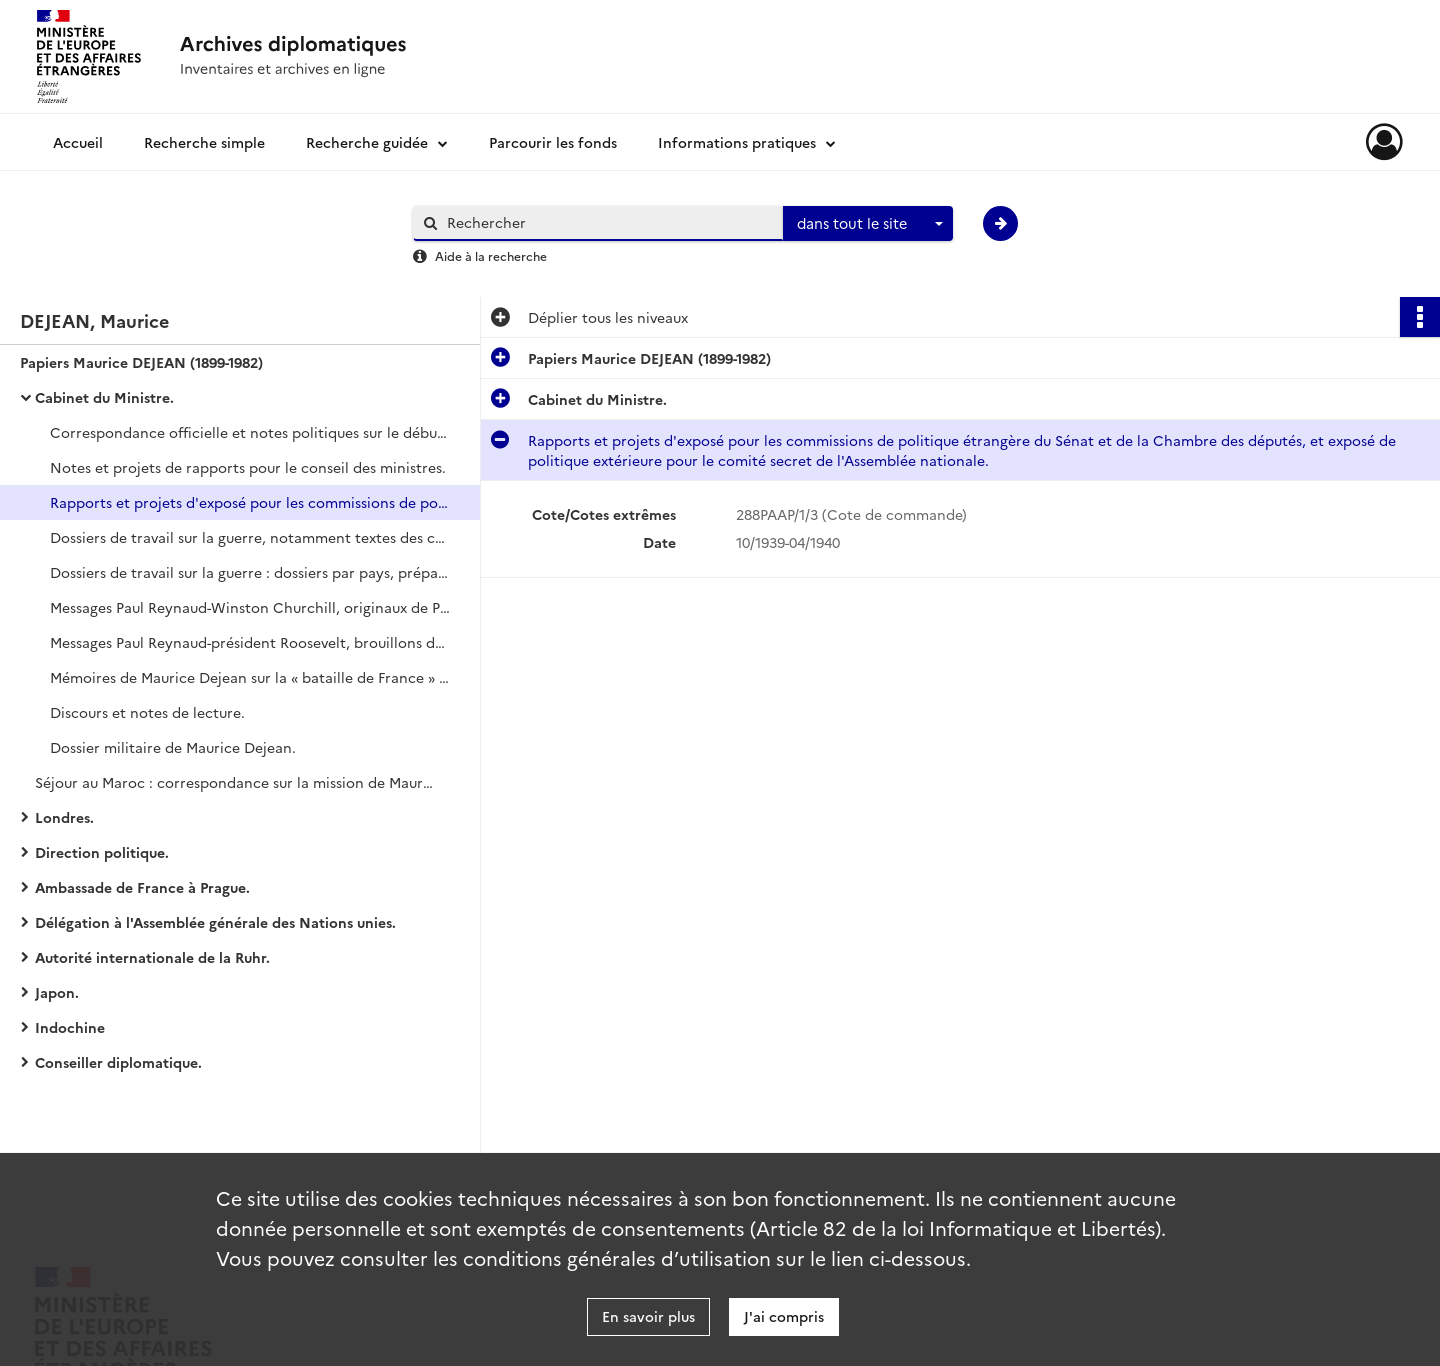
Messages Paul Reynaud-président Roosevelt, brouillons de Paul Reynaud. (250, 642)
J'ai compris (784, 1316)
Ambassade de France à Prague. (142, 887)
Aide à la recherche (491, 255)
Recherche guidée (367, 142)
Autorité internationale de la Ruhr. (152, 957)
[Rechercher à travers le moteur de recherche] (608, 222)
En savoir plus (648, 1316)
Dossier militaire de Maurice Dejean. (173, 747)
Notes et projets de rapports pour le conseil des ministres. (248, 467)
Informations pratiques (737, 142)
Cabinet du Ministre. (104, 397)
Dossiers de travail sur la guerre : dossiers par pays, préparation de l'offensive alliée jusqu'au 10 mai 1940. (250, 572)
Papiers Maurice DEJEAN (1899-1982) (141, 362)
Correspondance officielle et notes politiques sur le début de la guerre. (250, 432)
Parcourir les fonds (553, 142)
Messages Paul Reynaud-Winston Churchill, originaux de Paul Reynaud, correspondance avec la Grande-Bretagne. (250, 607)
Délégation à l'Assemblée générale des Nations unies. (215, 922)
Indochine (70, 1027)
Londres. (64, 817)
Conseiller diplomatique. (118, 1062)
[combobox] (868, 224)
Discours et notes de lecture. (147, 712)
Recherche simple (204, 142)
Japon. (57, 992)
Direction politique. (102, 852)
